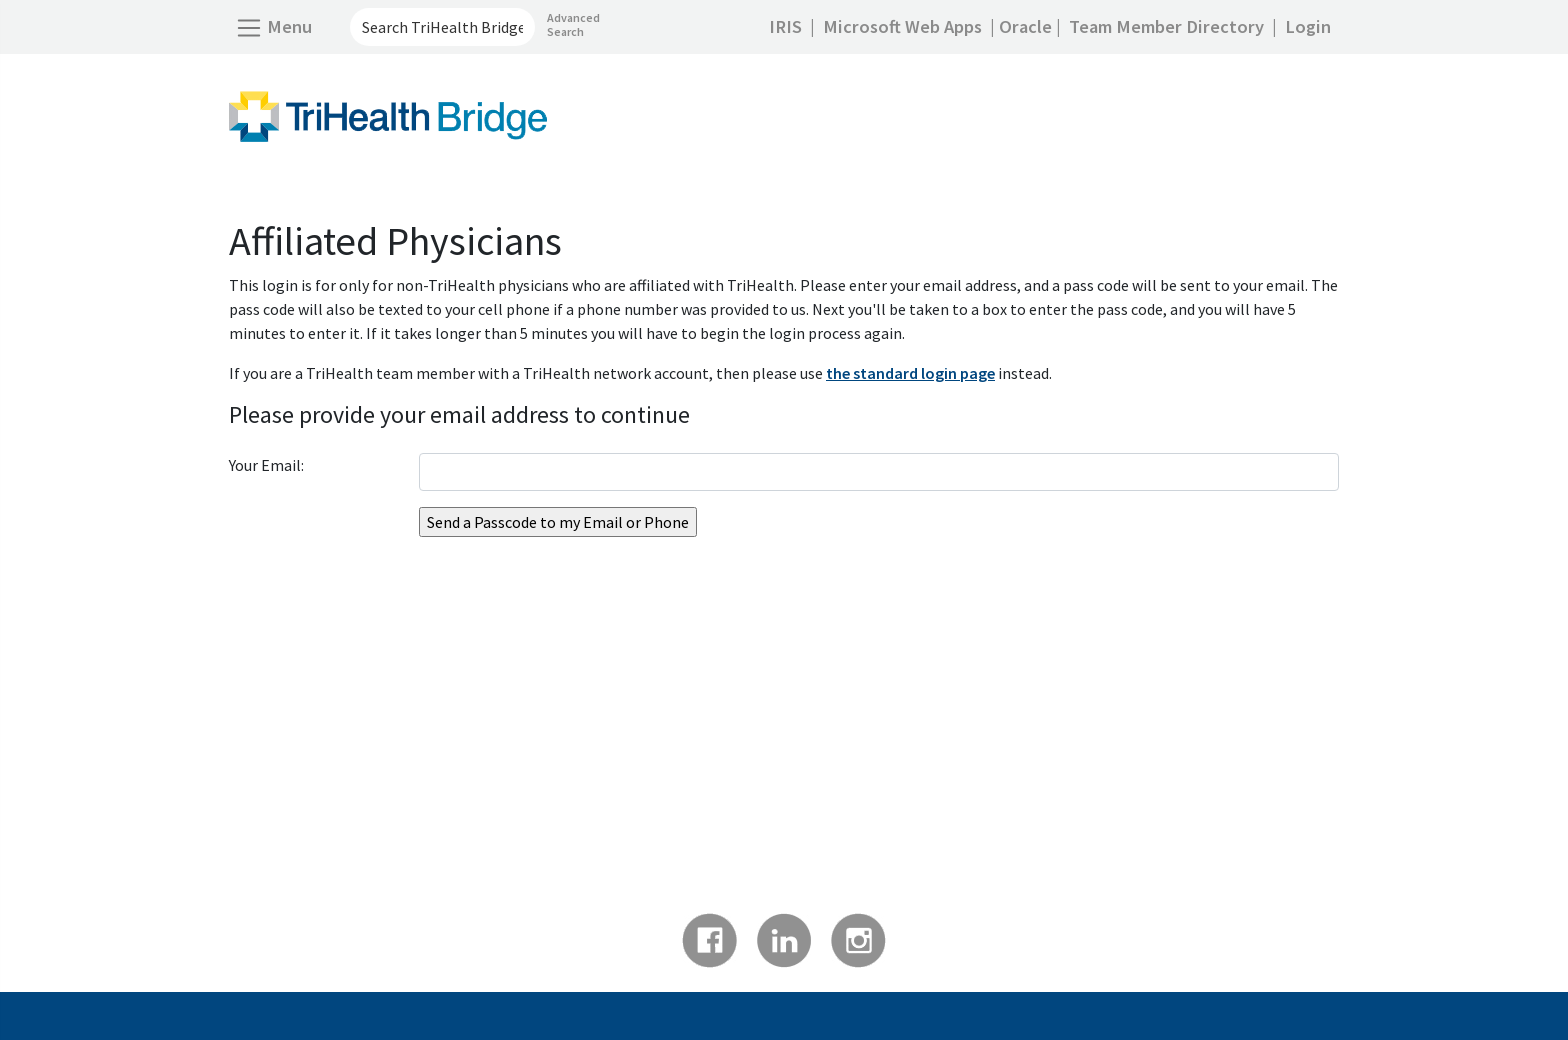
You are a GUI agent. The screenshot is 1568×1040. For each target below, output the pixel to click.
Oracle (1025, 26)
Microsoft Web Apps (902, 26)
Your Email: (266, 465)
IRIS (785, 26)
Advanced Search (573, 24)
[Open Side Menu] (273, 27)
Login (1308, 26)
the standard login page (910, 373)
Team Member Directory (1166, 26)
